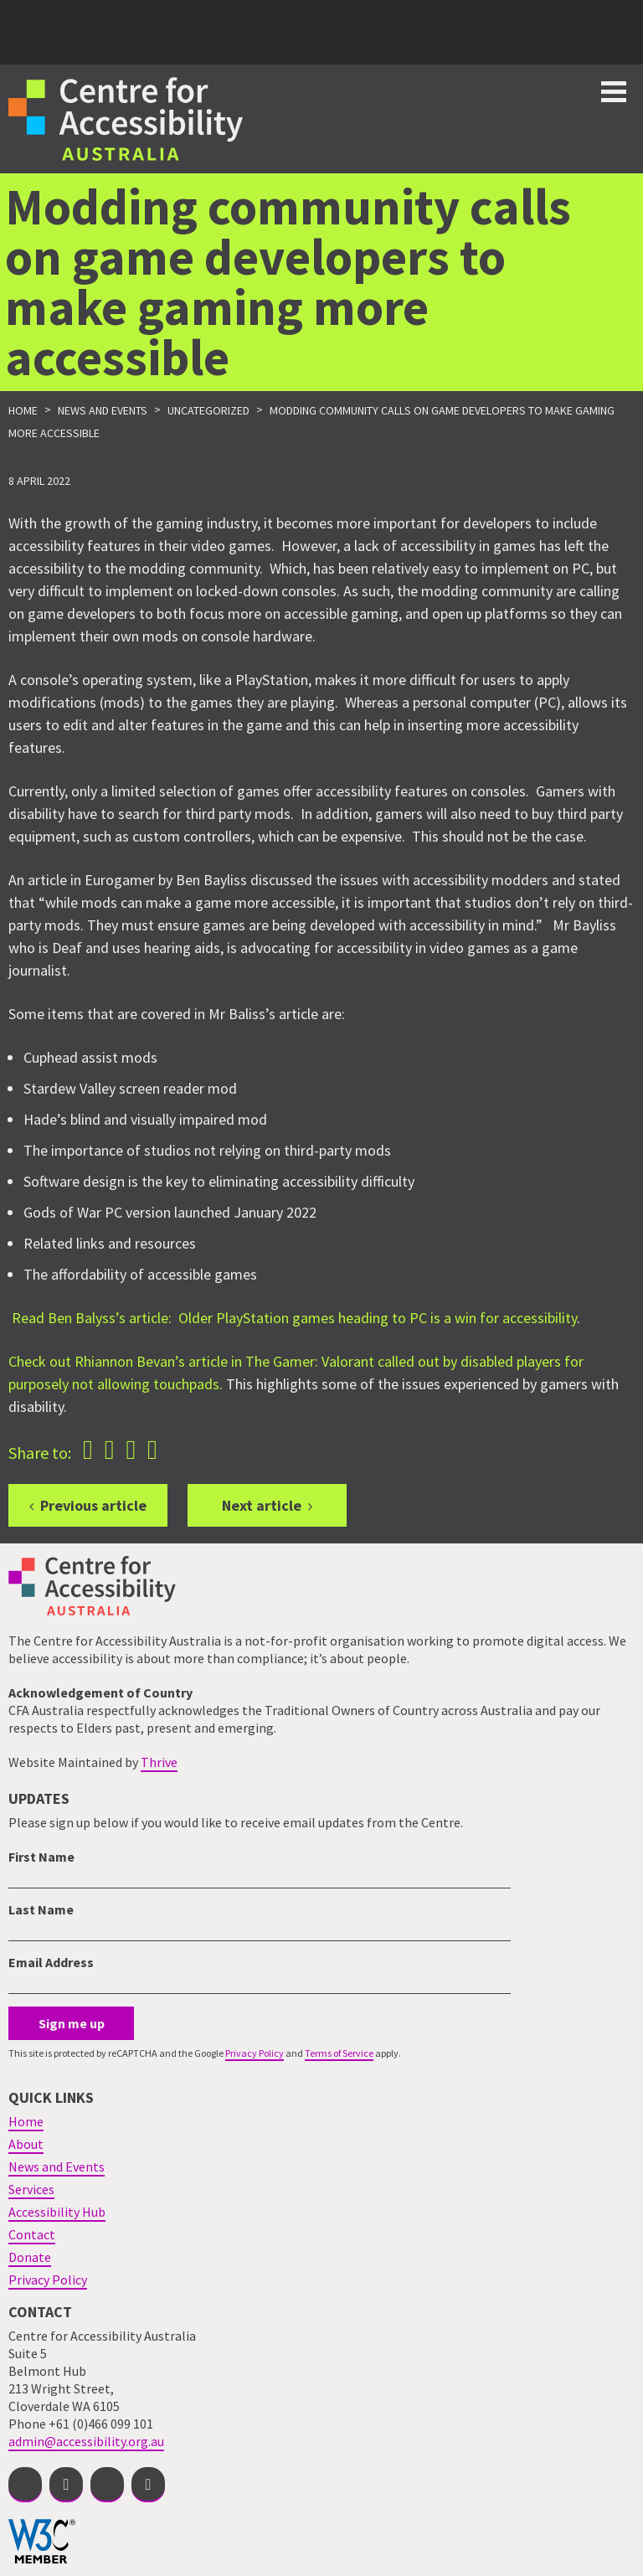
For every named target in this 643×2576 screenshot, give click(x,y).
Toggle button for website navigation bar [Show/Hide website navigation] (614, 92)
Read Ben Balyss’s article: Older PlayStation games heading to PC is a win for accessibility (294, 1317)
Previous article (93, 1505)
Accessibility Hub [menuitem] (56, 2211)
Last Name (41, 1909)
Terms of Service (339, 2053)
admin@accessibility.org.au (86, 2441)
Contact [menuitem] (31, 2234)
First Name (41, 1856)
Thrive (159, 1762)
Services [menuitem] (31, 2189)
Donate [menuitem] (29, 2257)
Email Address (51, 1962)
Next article (261, 1505)
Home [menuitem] (26, 2121)
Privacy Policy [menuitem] (47, 2279)
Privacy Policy (254, 2053)
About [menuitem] (26, 2144)
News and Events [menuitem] (56, 2166)
